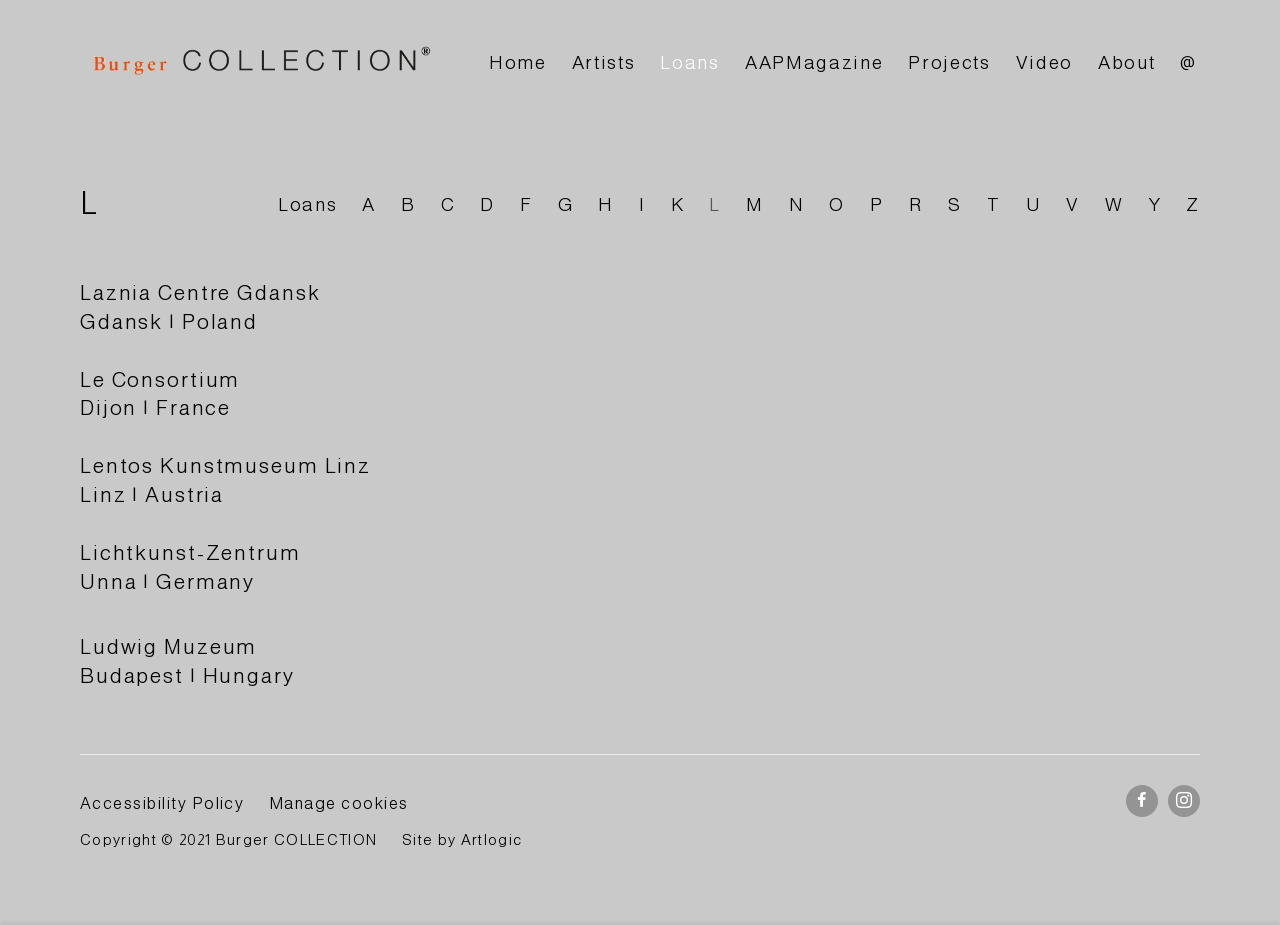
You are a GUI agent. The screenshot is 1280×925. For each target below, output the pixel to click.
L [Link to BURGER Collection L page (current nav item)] (715, 204)
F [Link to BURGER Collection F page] (526, 204)
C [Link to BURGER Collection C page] (448, 204)
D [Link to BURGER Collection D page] (487, 204)
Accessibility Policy (162, 803)
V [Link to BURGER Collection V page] (1073, 204)
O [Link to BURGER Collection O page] (837, 204)
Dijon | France (155, 407)
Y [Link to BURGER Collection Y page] (1155, 204)
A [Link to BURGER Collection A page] (369, 204)
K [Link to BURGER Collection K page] (678, 204)
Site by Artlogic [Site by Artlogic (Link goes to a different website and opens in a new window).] (462, 840)
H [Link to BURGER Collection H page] (606, 204)
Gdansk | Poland (169, 321)
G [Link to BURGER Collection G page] (566, 204)
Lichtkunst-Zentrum (190, 552)
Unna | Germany (167, 581)
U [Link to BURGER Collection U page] (1034, 204)
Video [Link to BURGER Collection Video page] (1044, 62)
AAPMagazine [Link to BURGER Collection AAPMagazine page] (814, 62)
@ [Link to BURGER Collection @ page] (1188, 62)
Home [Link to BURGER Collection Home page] (518, 62)
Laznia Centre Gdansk (200, 292)
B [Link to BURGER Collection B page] (408, 204)
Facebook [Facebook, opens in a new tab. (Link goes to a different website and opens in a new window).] (1142, 801)
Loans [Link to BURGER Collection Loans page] (307, 204)
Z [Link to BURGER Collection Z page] (1193, 204)
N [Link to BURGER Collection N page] (797, 204)
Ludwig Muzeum (168, 646)
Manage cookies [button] (339, 803)
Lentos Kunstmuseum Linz (225, 465)
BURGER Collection (260, 63)
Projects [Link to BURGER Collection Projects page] (949, 62)
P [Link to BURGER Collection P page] (877, 204)
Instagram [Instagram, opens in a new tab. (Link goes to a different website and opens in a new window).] (1184, 801)
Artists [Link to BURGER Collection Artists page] (604, 62)
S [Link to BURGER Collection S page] (955, 204)
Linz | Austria (152, 494)
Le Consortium (160, 379)
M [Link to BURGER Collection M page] (755, 204)
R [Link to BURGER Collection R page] (916, 204)
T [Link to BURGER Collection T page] (994, 204)
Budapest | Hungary (187, 675)
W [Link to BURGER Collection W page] (1114, 204)
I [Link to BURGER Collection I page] (642, 204)
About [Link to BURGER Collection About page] (1126, 62)
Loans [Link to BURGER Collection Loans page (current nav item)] (689, 62)
